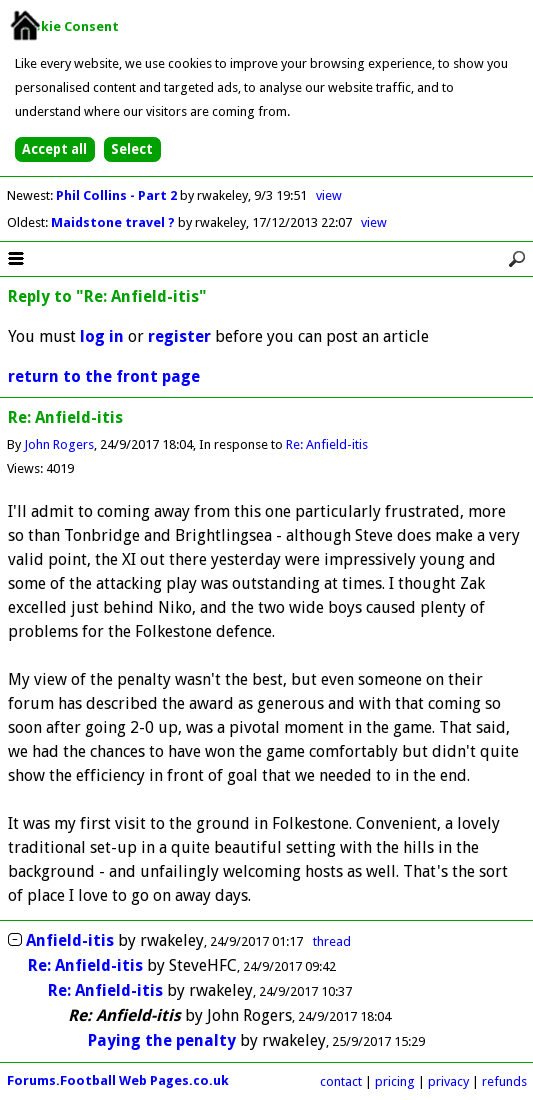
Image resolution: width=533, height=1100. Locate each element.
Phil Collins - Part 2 (118, 195)
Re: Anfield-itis (327, 444)
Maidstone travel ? (114, 222)
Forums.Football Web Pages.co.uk (118, 1080)
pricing (395, 1081)
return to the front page (104, 376)
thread (332, 941)
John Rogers (59, 444)
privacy (448, 1081)
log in (102, 336)
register (179, 336)
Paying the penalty (162, 1040)
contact (341, 1081)
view (329, 195)
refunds (504, 1081)
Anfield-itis (70, 940)
